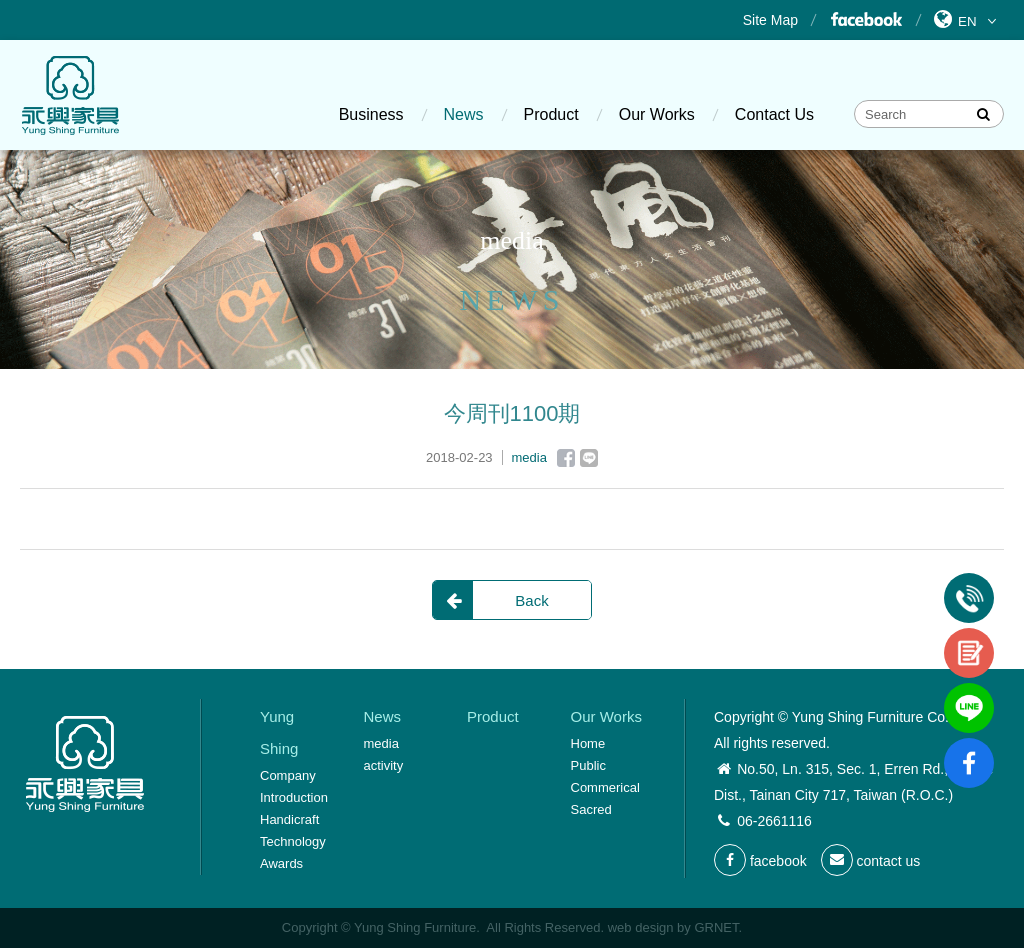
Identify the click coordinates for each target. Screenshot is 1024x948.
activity (384, 765)
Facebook (865, 20)
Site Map (770, 20)
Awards (281, 863)
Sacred (591, 809)
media (381, 743)
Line (589, 458)
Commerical (605, 787)
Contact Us (774, 114)
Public (588, 765)
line (969, 691)
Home (588, 743)
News (464, 114)
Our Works (657, 114)
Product (551, 114)
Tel (969, 581)
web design (641, 927)
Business (371, 114)
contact (969, 636)
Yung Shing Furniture (70, 95)
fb (969, 746)
